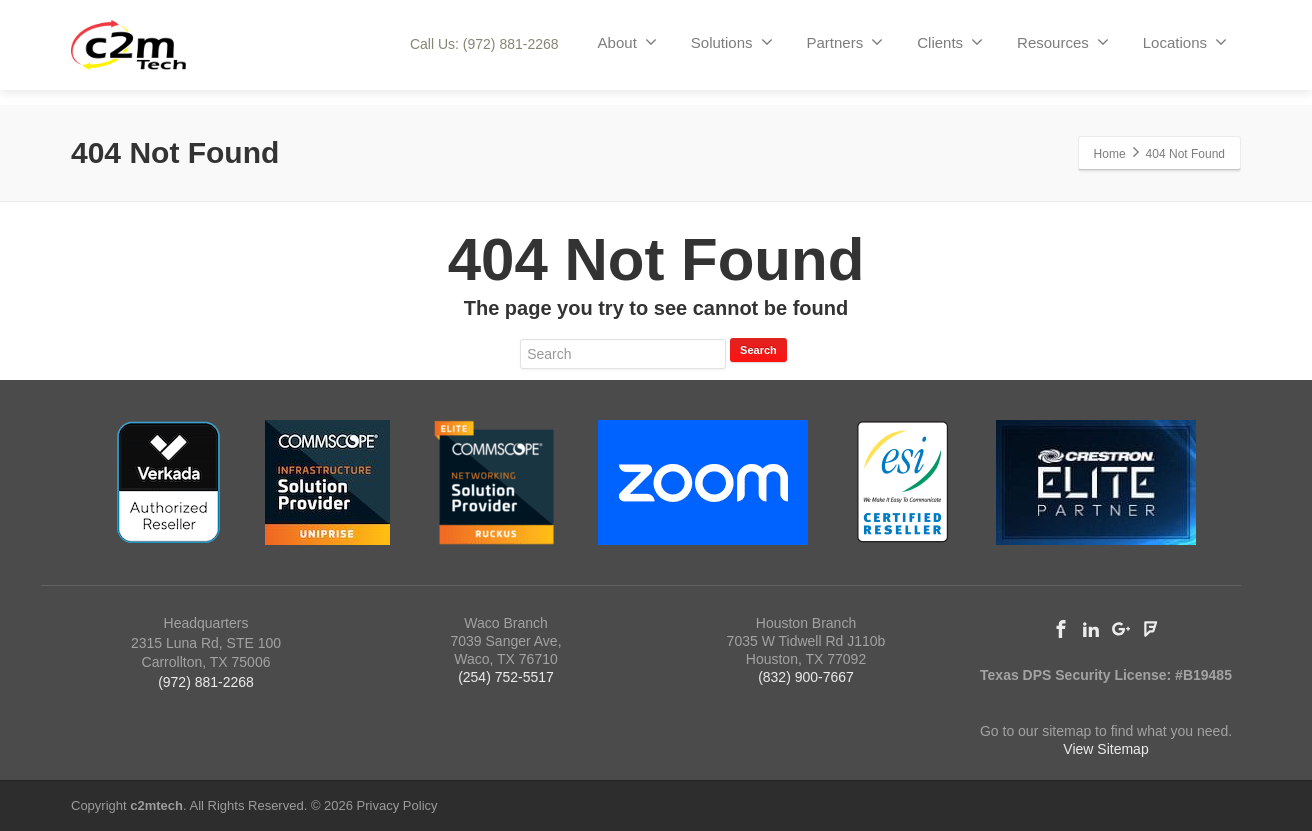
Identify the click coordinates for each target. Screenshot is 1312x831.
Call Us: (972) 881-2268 (484, 44)
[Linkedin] (1091, 629)
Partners (845, 42)
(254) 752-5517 (506, 677)
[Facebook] (1061, 629)
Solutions (732, 42)
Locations (1185, 42)
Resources (1063, 42)
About (627, 42)
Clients (950, 42)
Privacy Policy (397, 805)
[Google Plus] (1121, 629)
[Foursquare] (1151, 629)
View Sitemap (1105, 749)
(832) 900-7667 (806, 677)
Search (758, 350)
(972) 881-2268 (206, 682)
